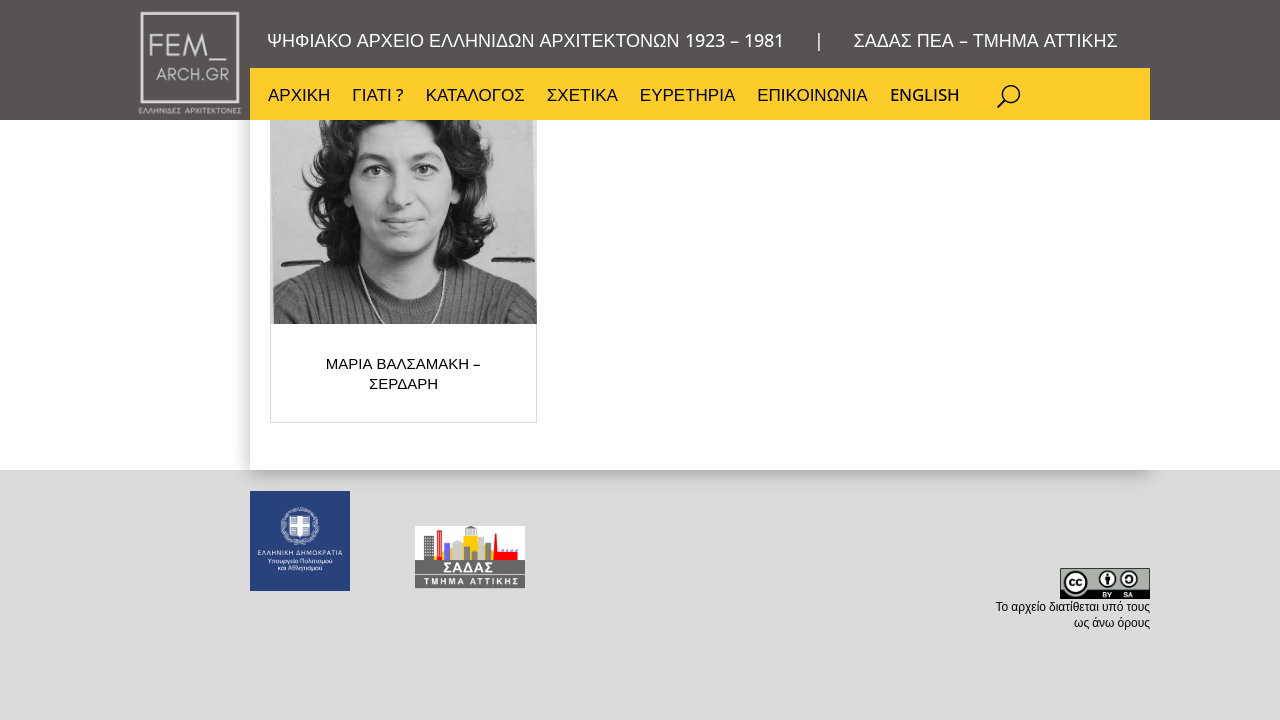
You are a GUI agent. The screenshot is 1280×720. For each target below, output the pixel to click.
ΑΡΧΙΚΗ (299, 100)
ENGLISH (931, 100)
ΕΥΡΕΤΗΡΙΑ (691, 100)
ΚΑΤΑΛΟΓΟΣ (477, 100)
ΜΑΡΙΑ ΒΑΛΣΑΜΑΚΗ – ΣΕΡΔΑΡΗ (355, 394)
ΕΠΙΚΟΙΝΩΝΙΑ (817, 100)
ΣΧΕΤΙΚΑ (585, 100)
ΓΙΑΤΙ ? (378, 100)
